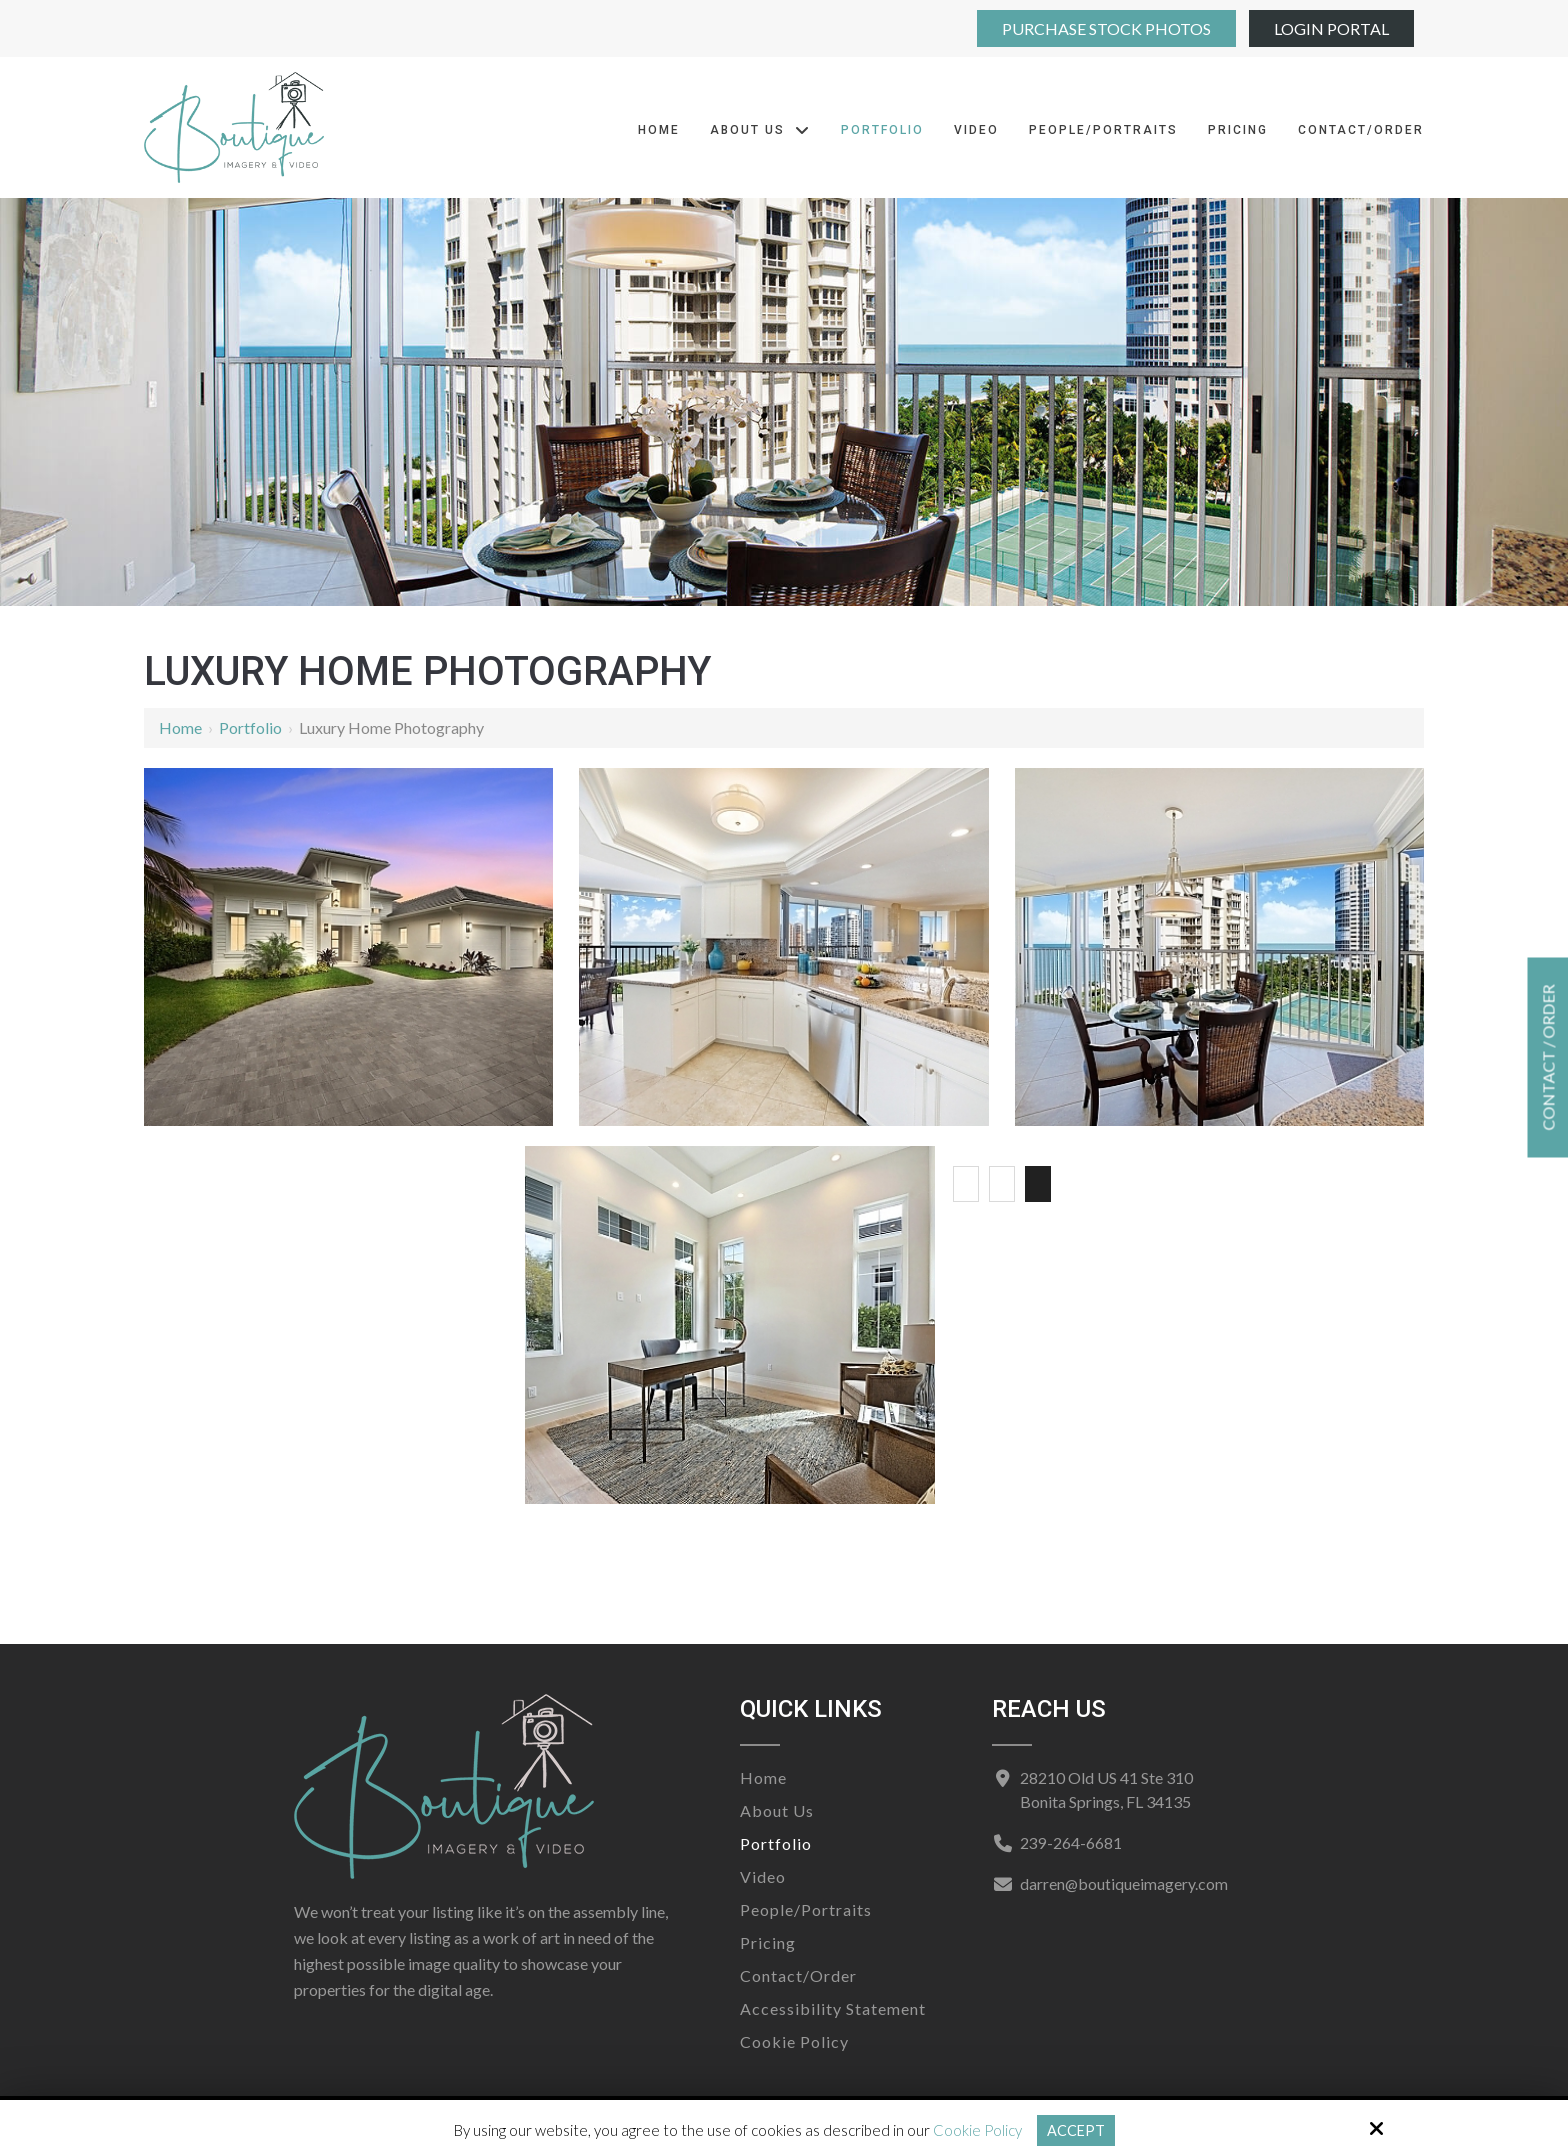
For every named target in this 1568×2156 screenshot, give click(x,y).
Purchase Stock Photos (1106, 28)
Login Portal (1331, 28)
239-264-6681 (1070, 1842)
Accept (1075, 2130)
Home (180, 727)
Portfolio (250, 727)
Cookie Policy (976, 2130)
